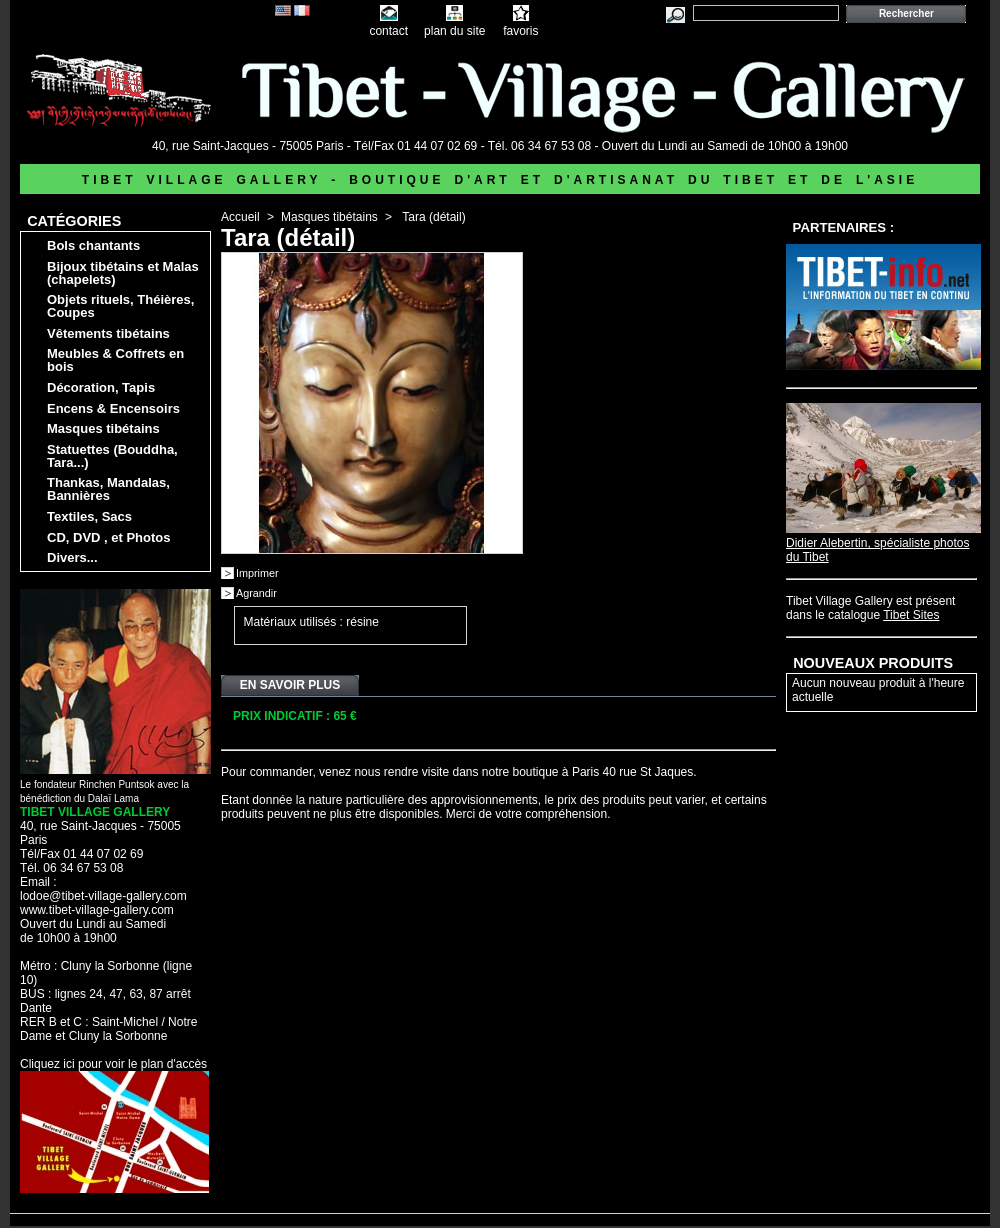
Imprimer (257, 573)
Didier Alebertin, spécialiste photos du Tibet (883, 543)
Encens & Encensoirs (113, 408)
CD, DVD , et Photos (109, 537)
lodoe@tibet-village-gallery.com (103, 896)
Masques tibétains (103, 428)
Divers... (72, 557)
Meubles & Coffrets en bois (115, 360)
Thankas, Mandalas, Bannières (108, 489)
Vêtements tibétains (108, 333)
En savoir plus (290, 685)
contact (388, 31)
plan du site (454, 31)
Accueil (240, 217)
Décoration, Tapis (101, 387)
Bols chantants (93, 245)
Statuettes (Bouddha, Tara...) (112, 456)
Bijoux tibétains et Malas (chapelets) (123, 273)
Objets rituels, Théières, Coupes (120, 306)
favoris (520, 31)
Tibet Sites (911, 615)
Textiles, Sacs (89, 516)
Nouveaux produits (873, 663)
